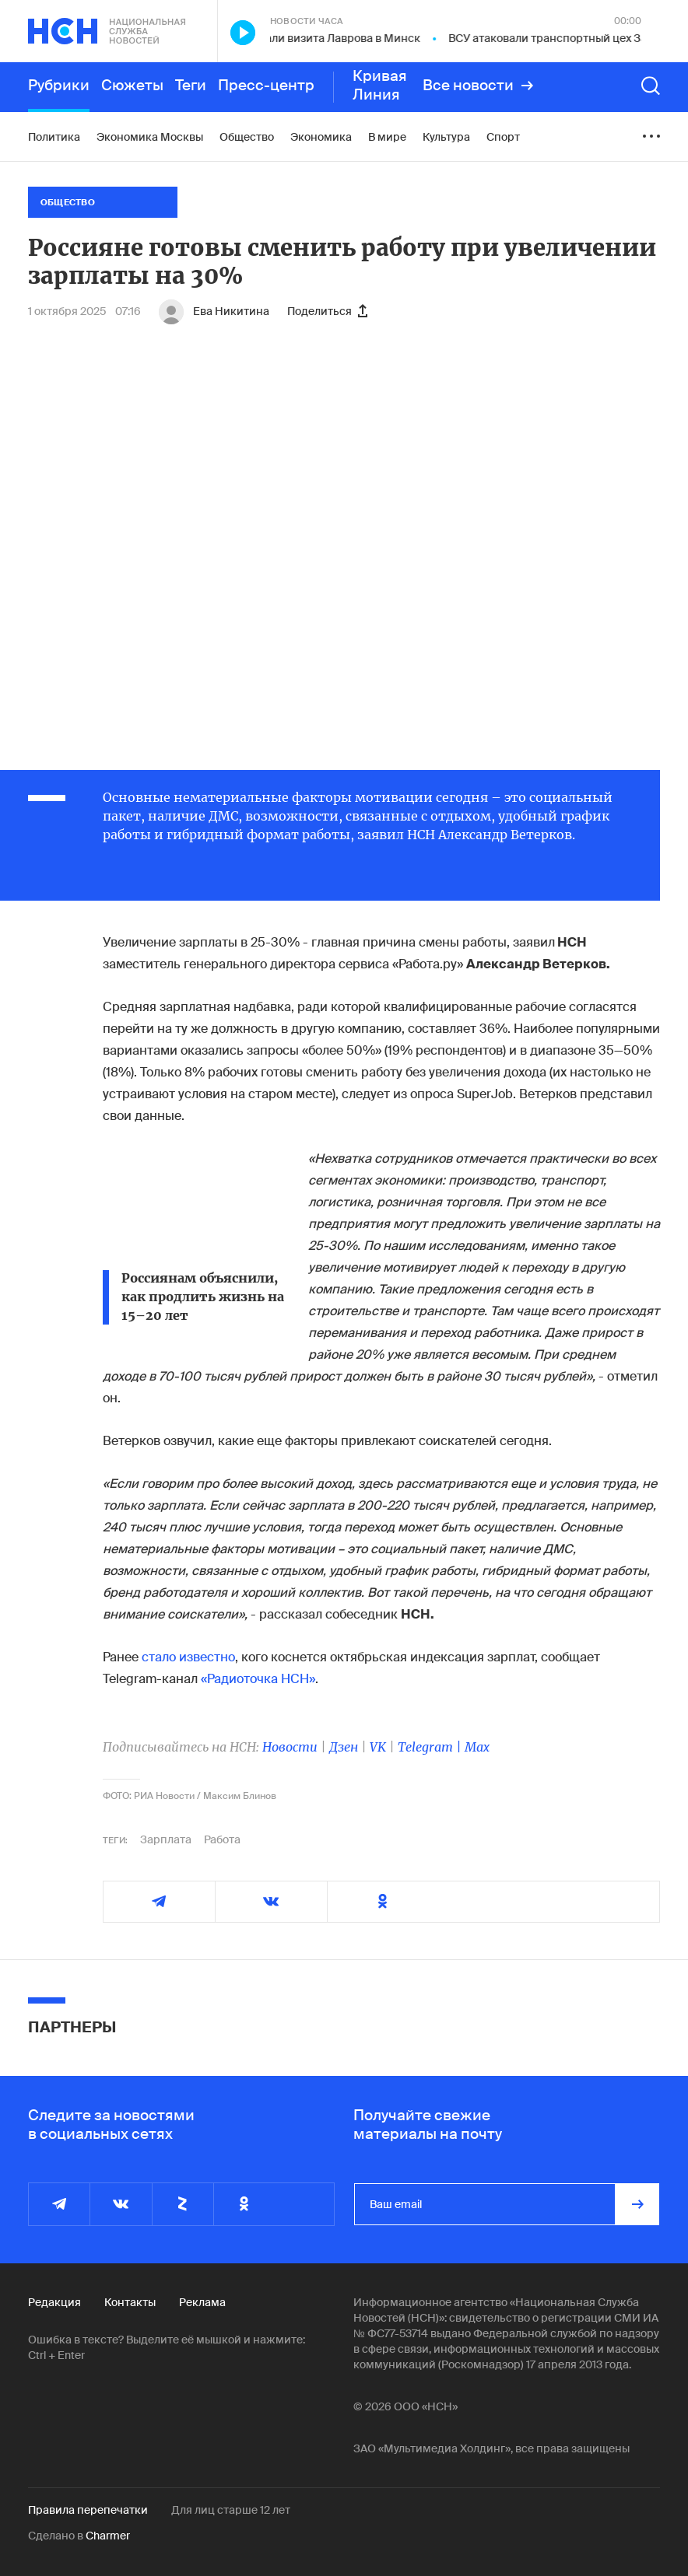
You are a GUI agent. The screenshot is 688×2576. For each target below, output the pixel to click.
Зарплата (165, 1839)
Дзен (343, 1747)
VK (378, 1747)
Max (477, 1747)
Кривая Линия (380, 85)
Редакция (54, 2302)
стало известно (188, 1657)
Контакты (130, 2302)
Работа (222, 1839)
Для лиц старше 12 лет (230, 2510)
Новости (290, 1747)
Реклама (202, 2302)
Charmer (108, 2536)
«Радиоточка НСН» (258, 1679)
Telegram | (431, 1747)
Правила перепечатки (88, 2510)
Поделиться (327, 311)
